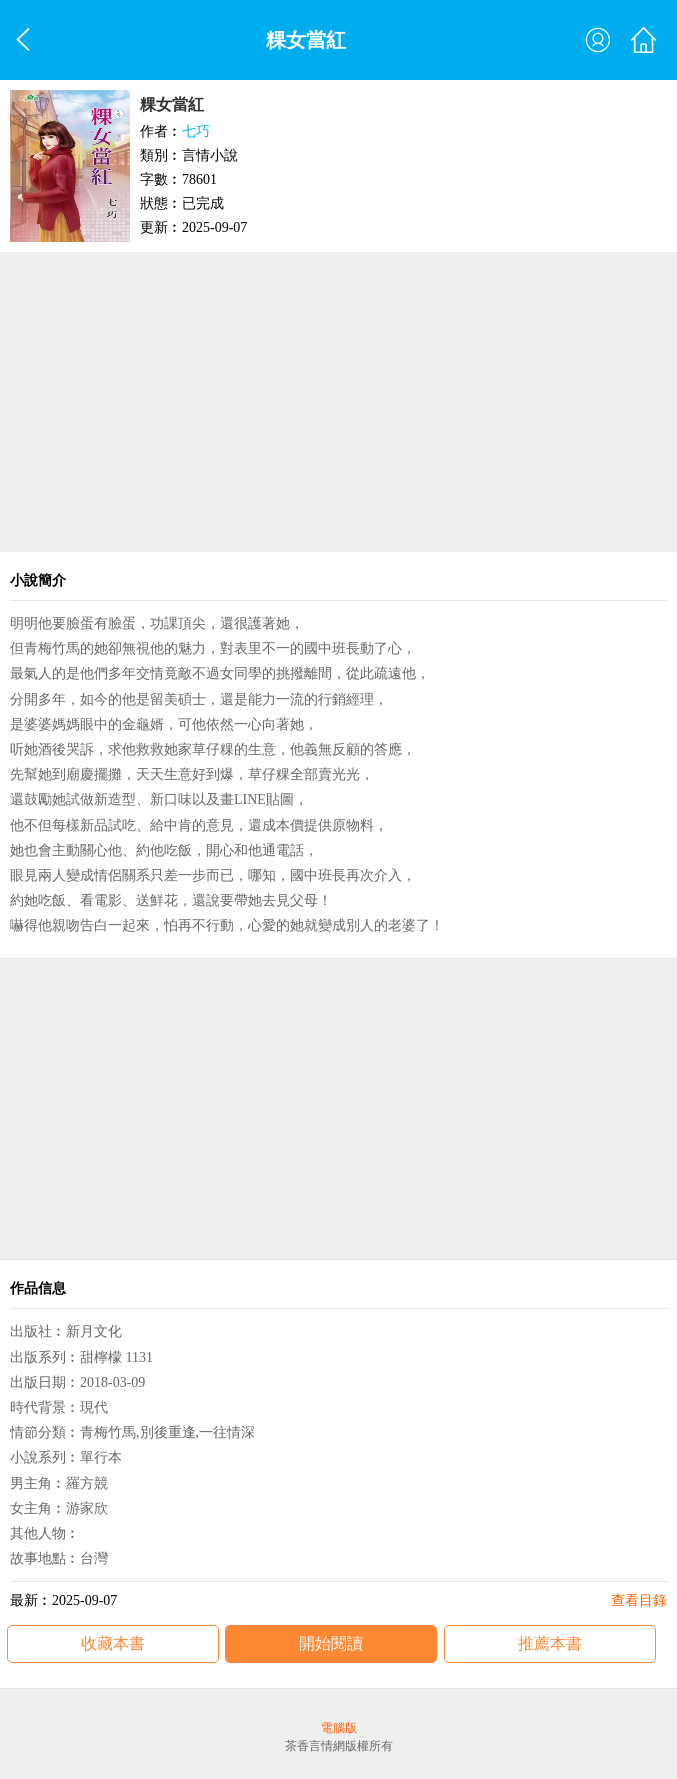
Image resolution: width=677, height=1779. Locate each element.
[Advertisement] (338, 402)
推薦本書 (550, 1643)
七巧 (196, 131)
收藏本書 (113, 1643)
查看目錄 (639, 1600)
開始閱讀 (331, 1643)
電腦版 (339, 1728)
